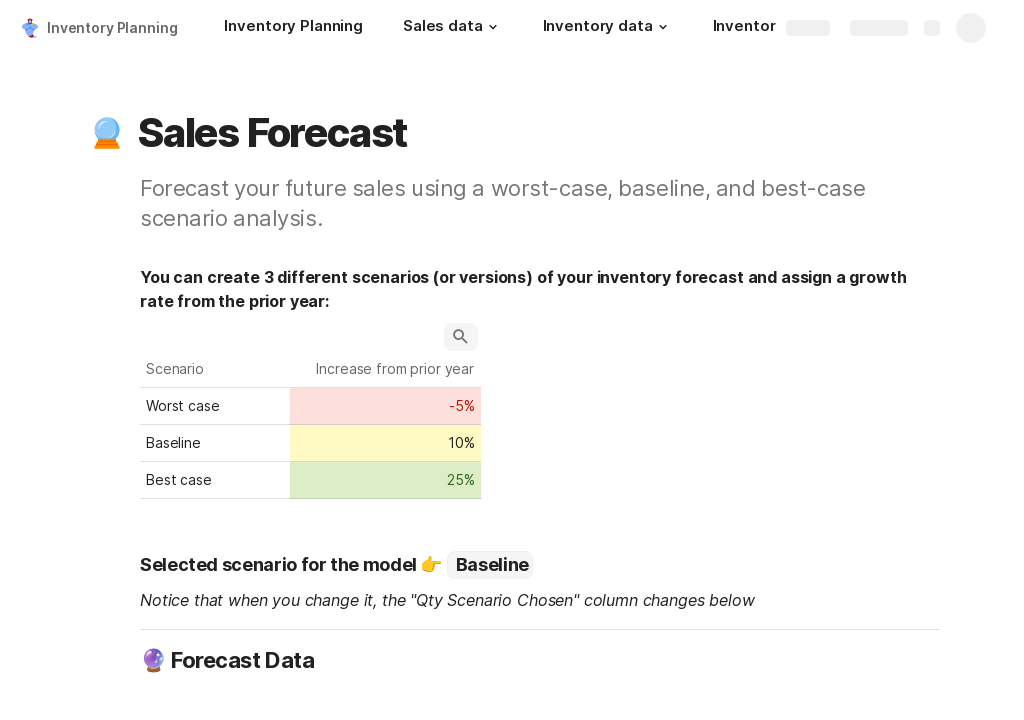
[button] (493, 27)
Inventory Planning (112, 27)
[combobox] (490, 565)
